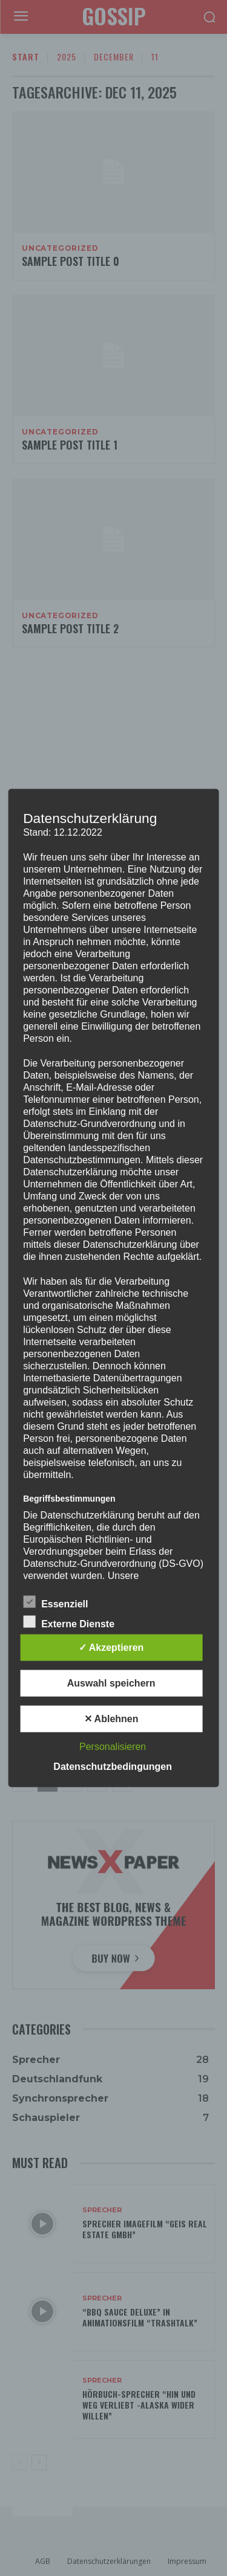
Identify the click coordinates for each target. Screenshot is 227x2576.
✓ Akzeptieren (111, 1647)
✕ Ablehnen (111, 1719)
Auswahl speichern (111, 1683)
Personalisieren (112, 1747)
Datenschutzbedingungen (112, 1766)
